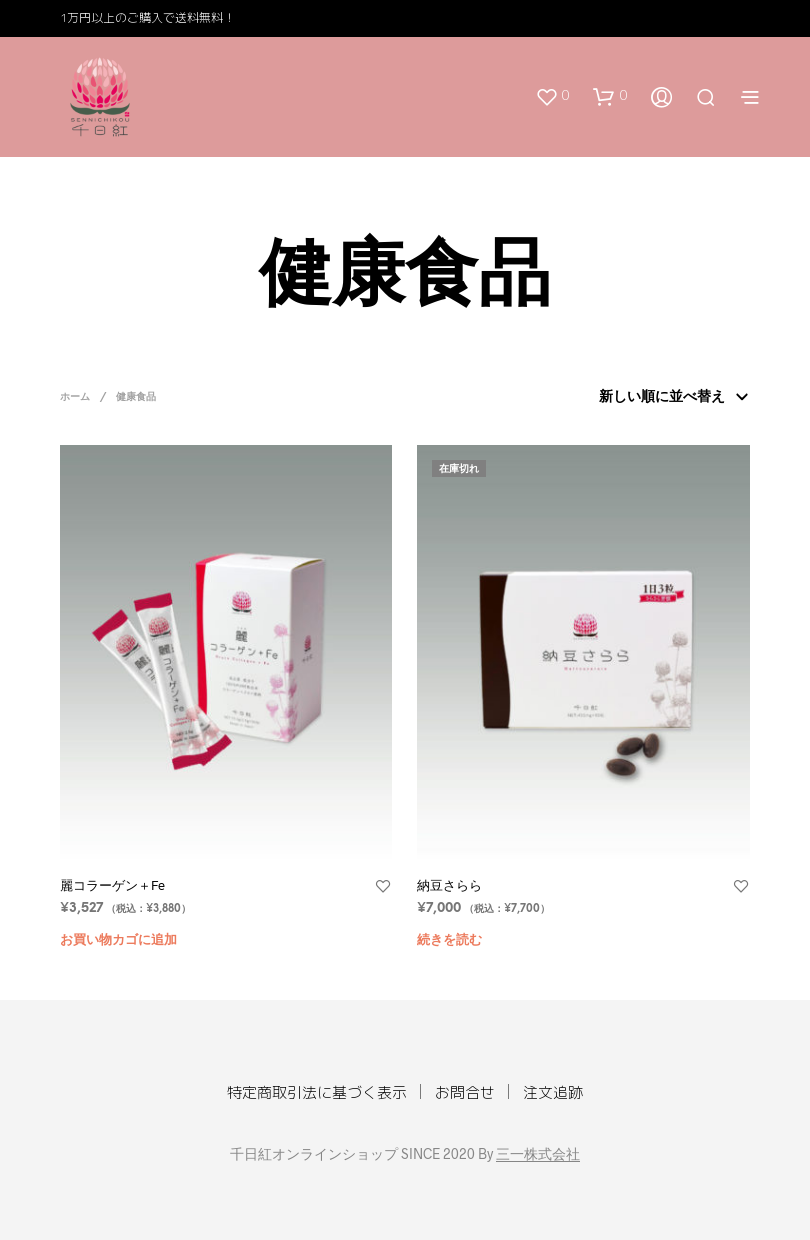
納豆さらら (449, 885)
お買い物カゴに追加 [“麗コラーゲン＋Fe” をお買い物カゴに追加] (118, 940)
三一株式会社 (538, 1154)
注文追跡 (553, 1092)
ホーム (75, 397)
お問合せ (465, 1092)
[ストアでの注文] (670, 398)
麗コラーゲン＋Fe (112, 885)
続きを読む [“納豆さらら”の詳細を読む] (449, 940)
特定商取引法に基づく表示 (317, 1092)
